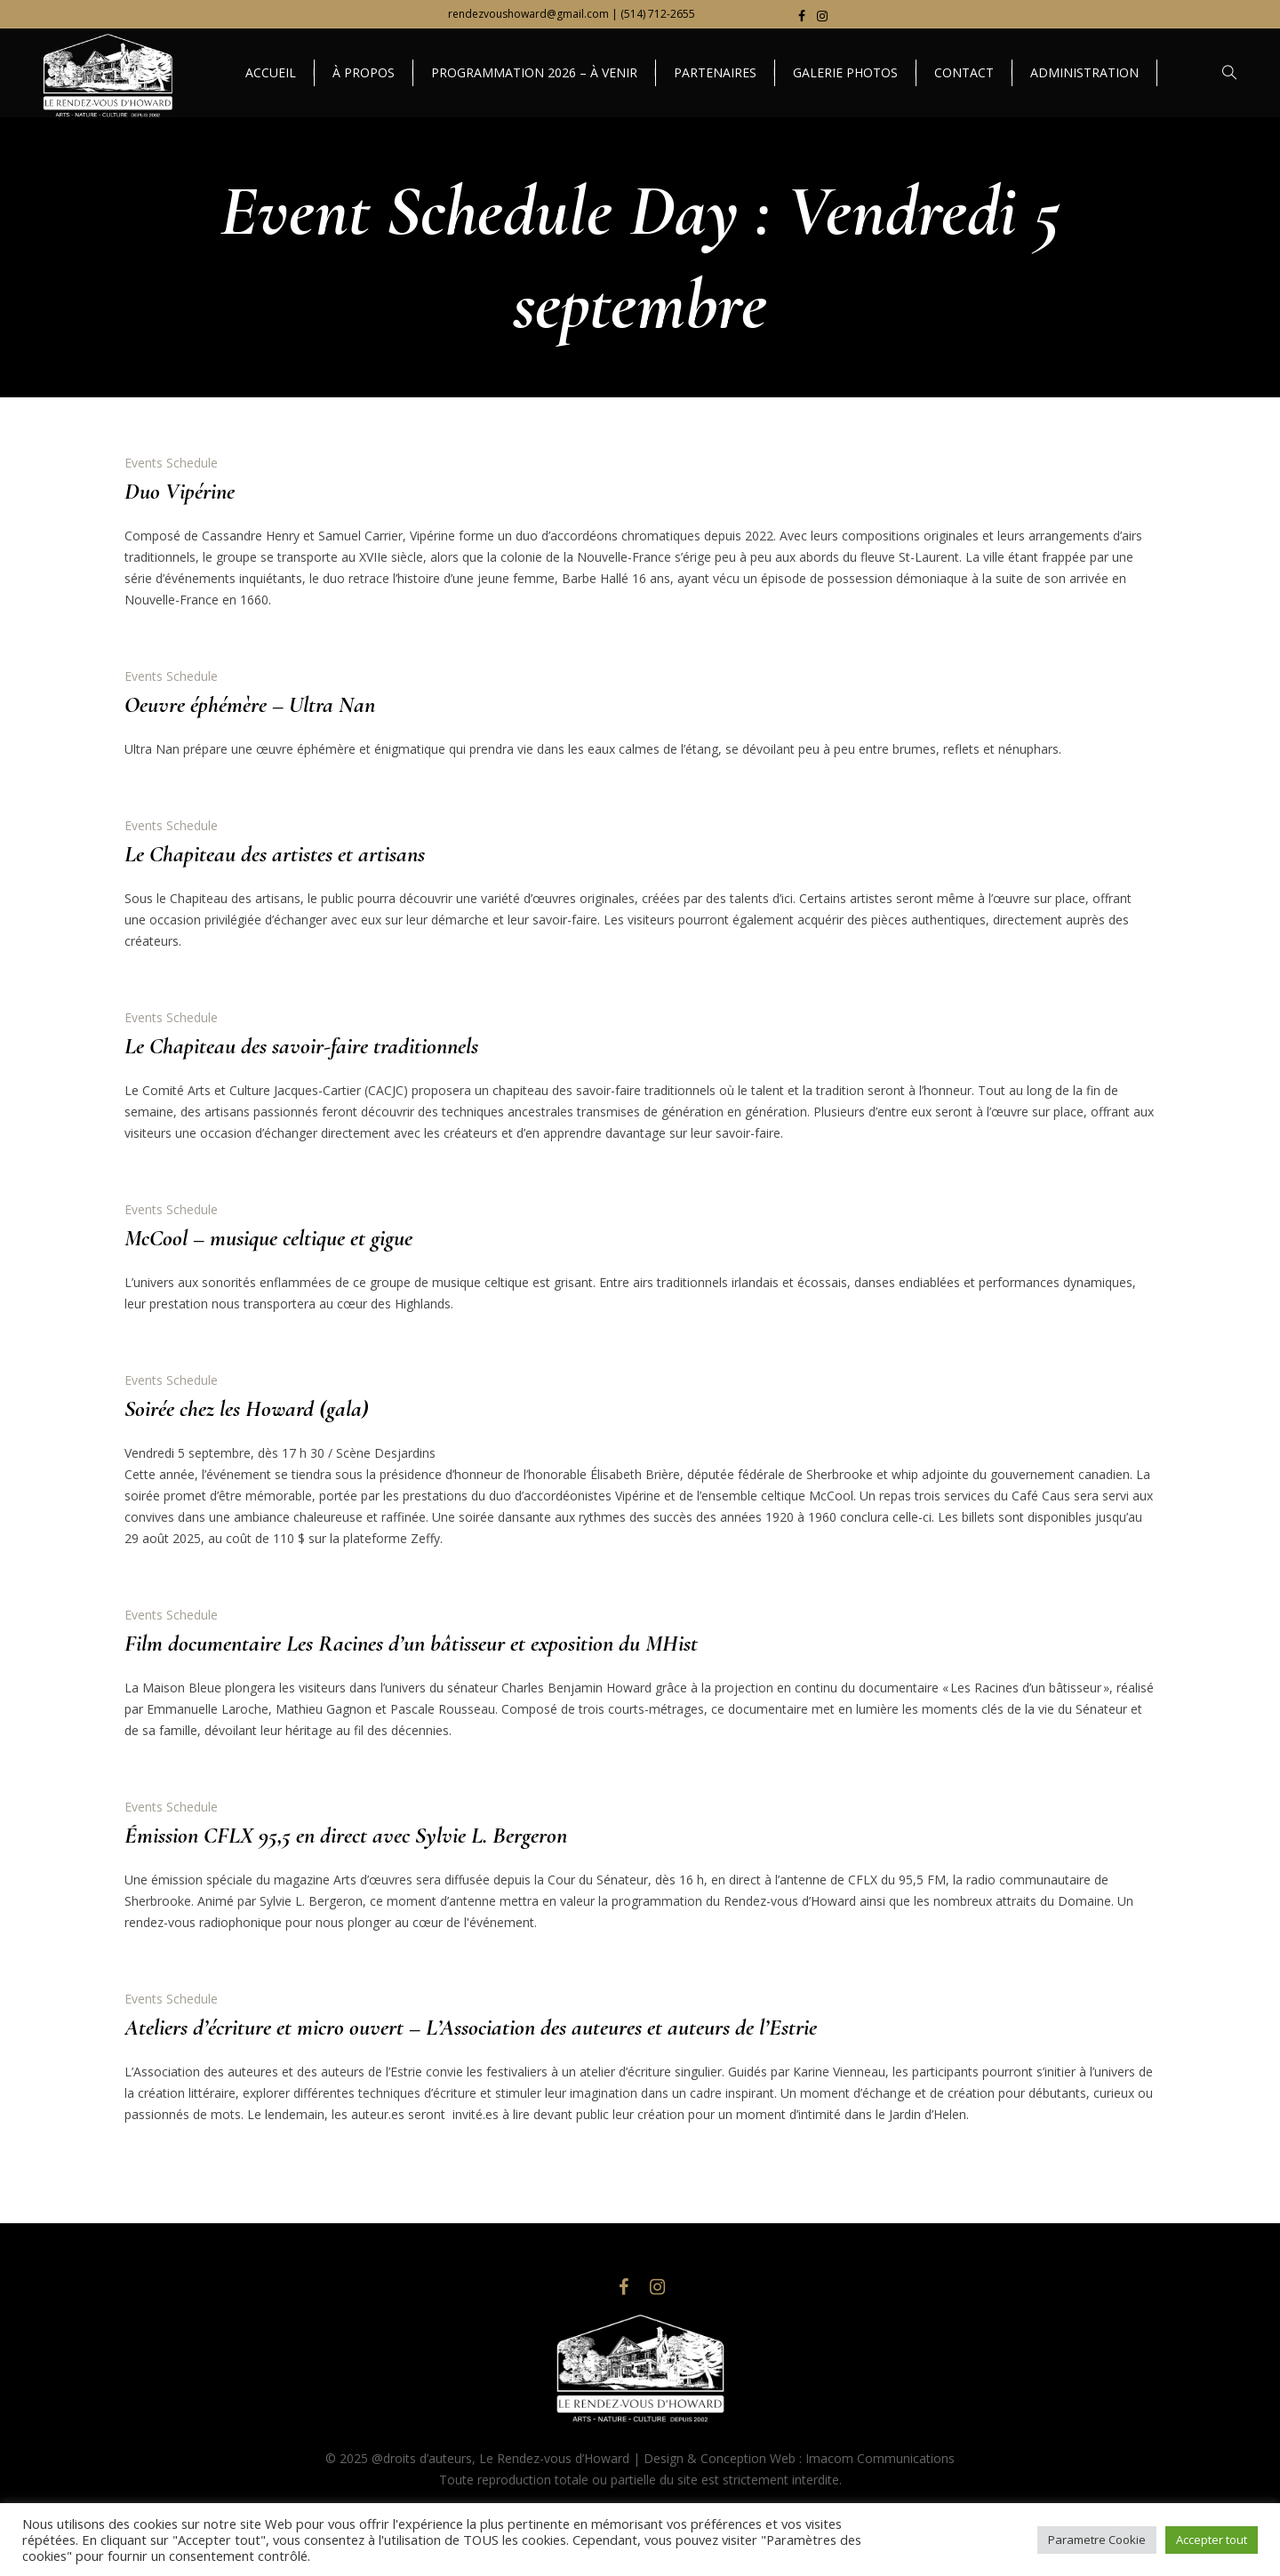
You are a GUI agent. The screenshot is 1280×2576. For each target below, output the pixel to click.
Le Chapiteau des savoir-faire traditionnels (301, 1046)
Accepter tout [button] (1211, 2540)
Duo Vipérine (179, 491)
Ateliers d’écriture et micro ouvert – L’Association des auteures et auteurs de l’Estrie (470, 2027)
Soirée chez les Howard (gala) (246, 1408)
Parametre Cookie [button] (1097, 2540)
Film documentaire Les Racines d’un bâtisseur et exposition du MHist (411, 1643)
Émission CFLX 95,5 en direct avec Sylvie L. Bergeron (345, 1835)
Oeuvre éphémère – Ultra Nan (249, 704)
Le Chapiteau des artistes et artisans (274, 854)
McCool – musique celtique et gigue (268, 1238)
